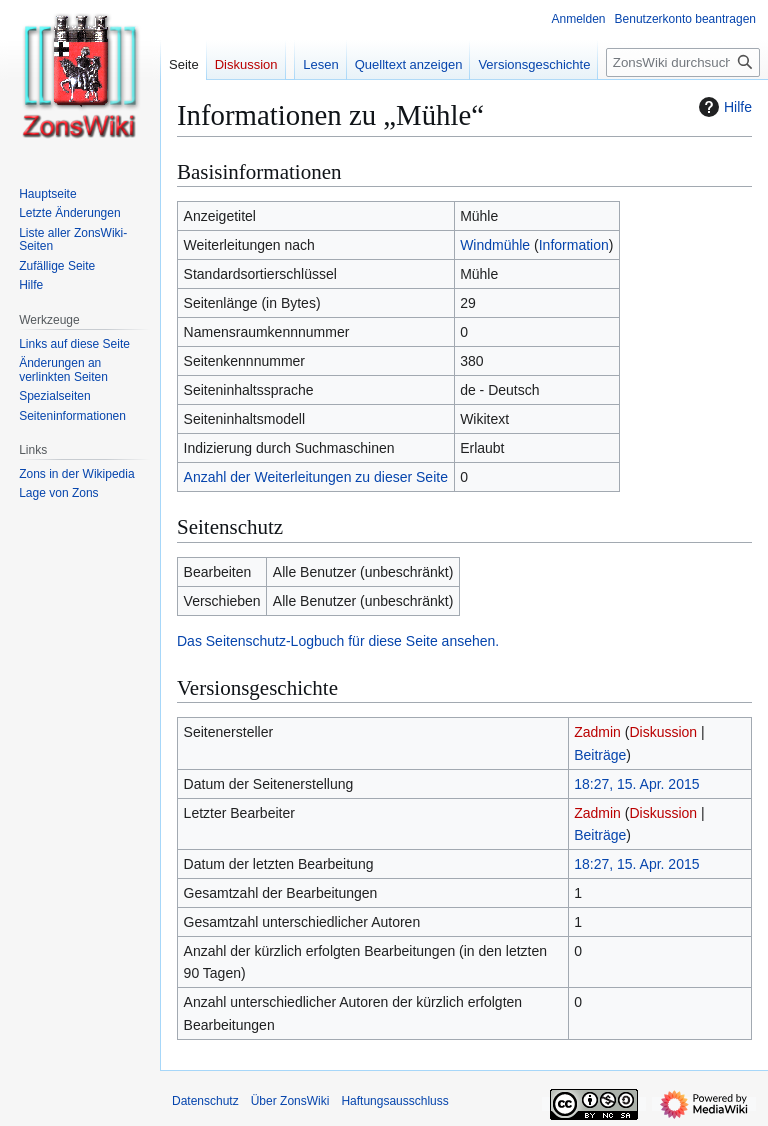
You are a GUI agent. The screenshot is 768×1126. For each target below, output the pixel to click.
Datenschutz (205, 1101)
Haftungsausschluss (394, 1101)
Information (574, 245)
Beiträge (600, 755)
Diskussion (663, 732)
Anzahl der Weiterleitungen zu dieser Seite (316, 477)
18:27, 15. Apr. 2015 (636, 784)
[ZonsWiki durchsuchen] (683, 62)
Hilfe (723, 107)
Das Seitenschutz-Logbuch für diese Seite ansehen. (338, 641)
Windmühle (495, 245)
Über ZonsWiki (290, 1101)
